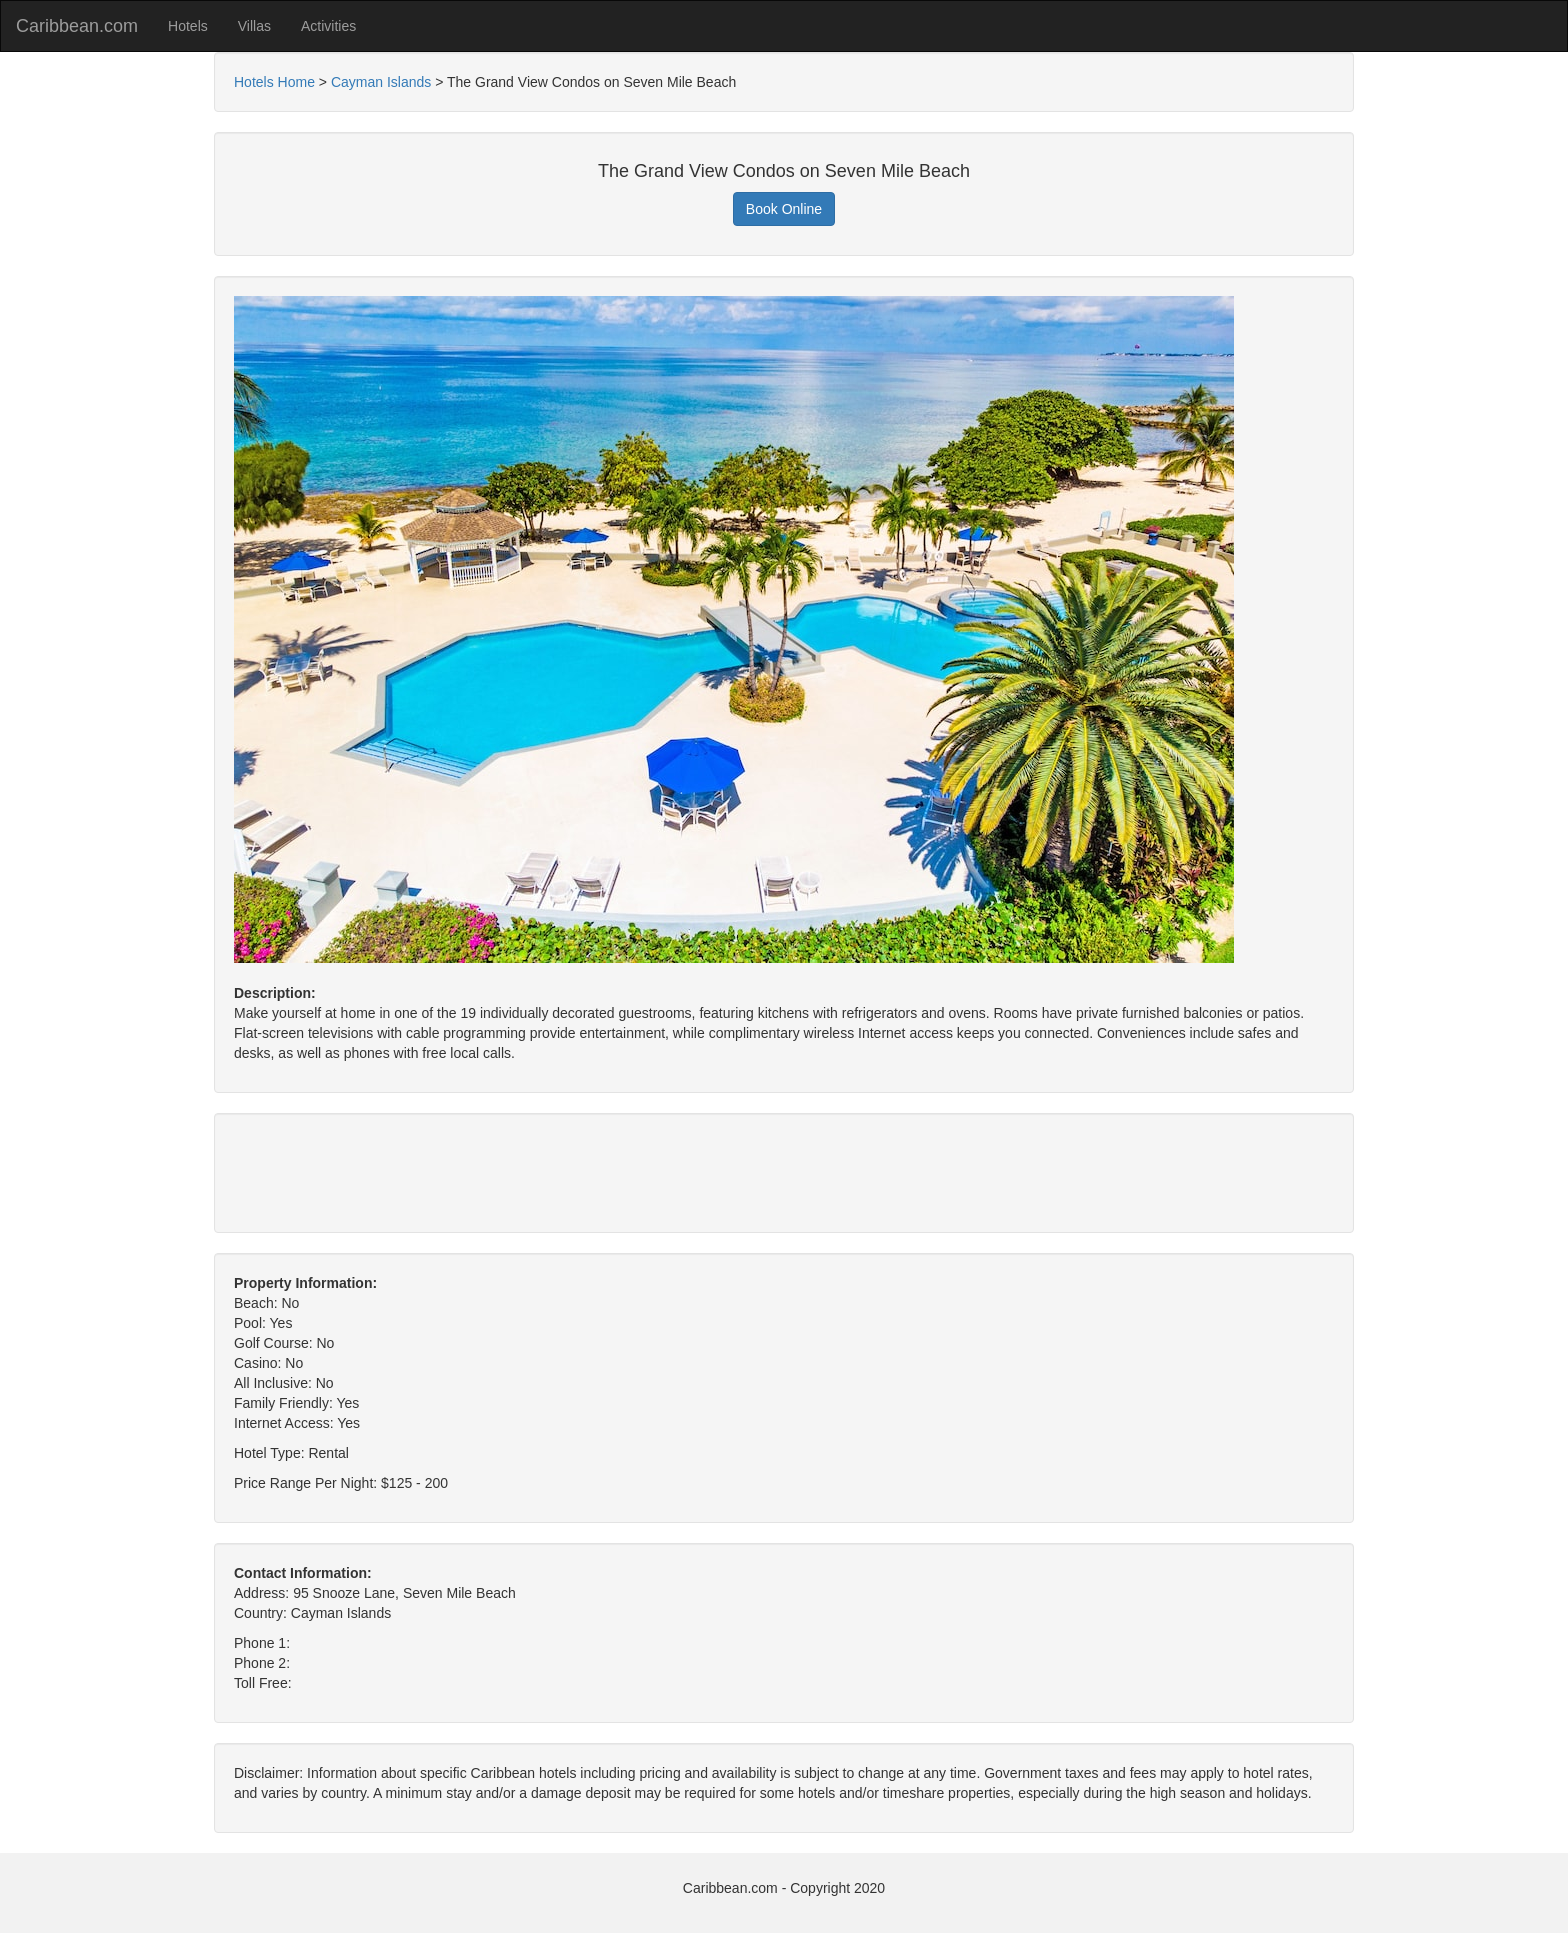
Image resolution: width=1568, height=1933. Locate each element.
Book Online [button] (784, 209)
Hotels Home (274, 82)
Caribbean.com (77, 26)
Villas (254, 26)
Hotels (188, 26)
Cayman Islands (381, 82)
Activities (328, 26)
